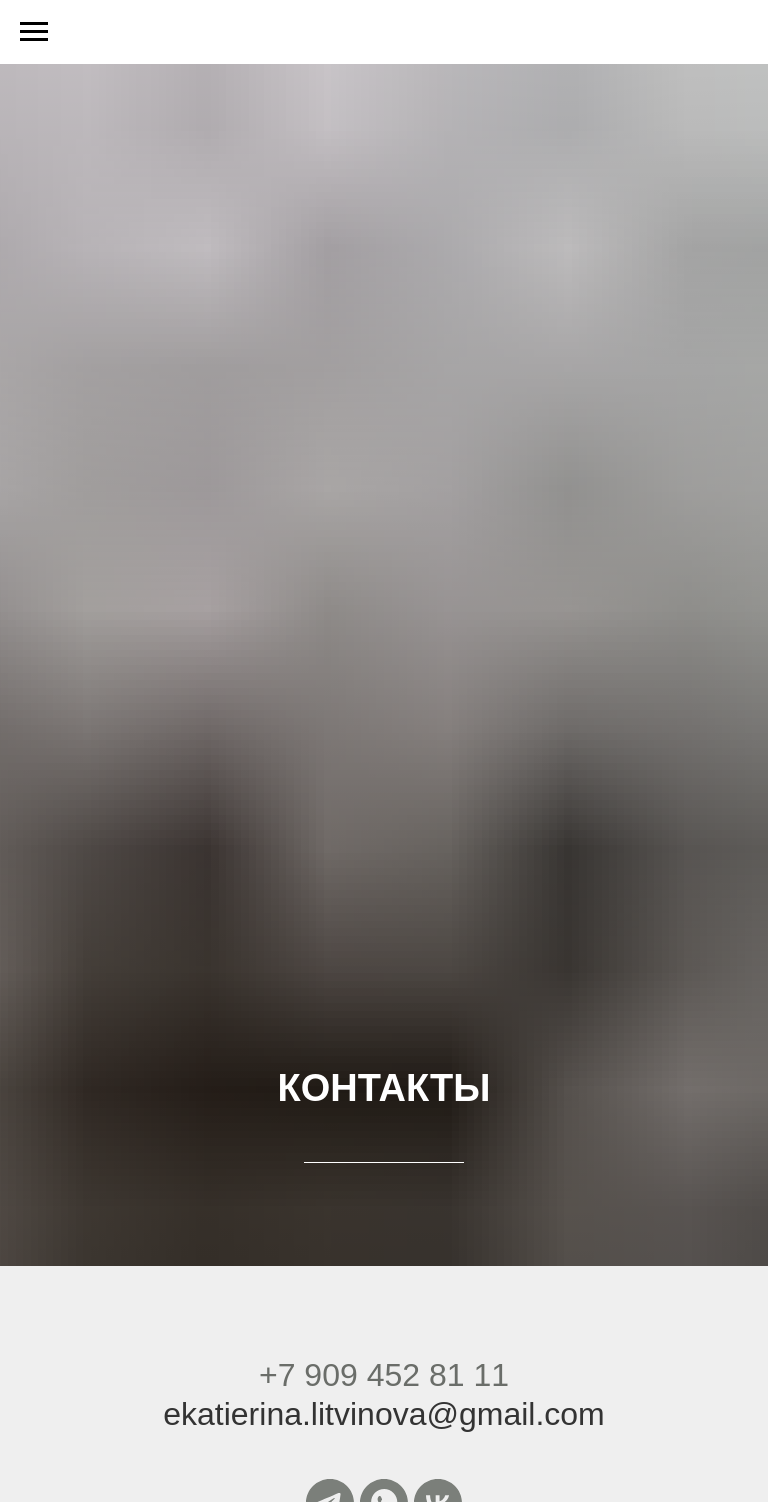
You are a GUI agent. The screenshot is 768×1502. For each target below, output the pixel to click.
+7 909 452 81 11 (384, 1375)
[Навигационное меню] (34, 32)
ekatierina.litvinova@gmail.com (384, 1414)
